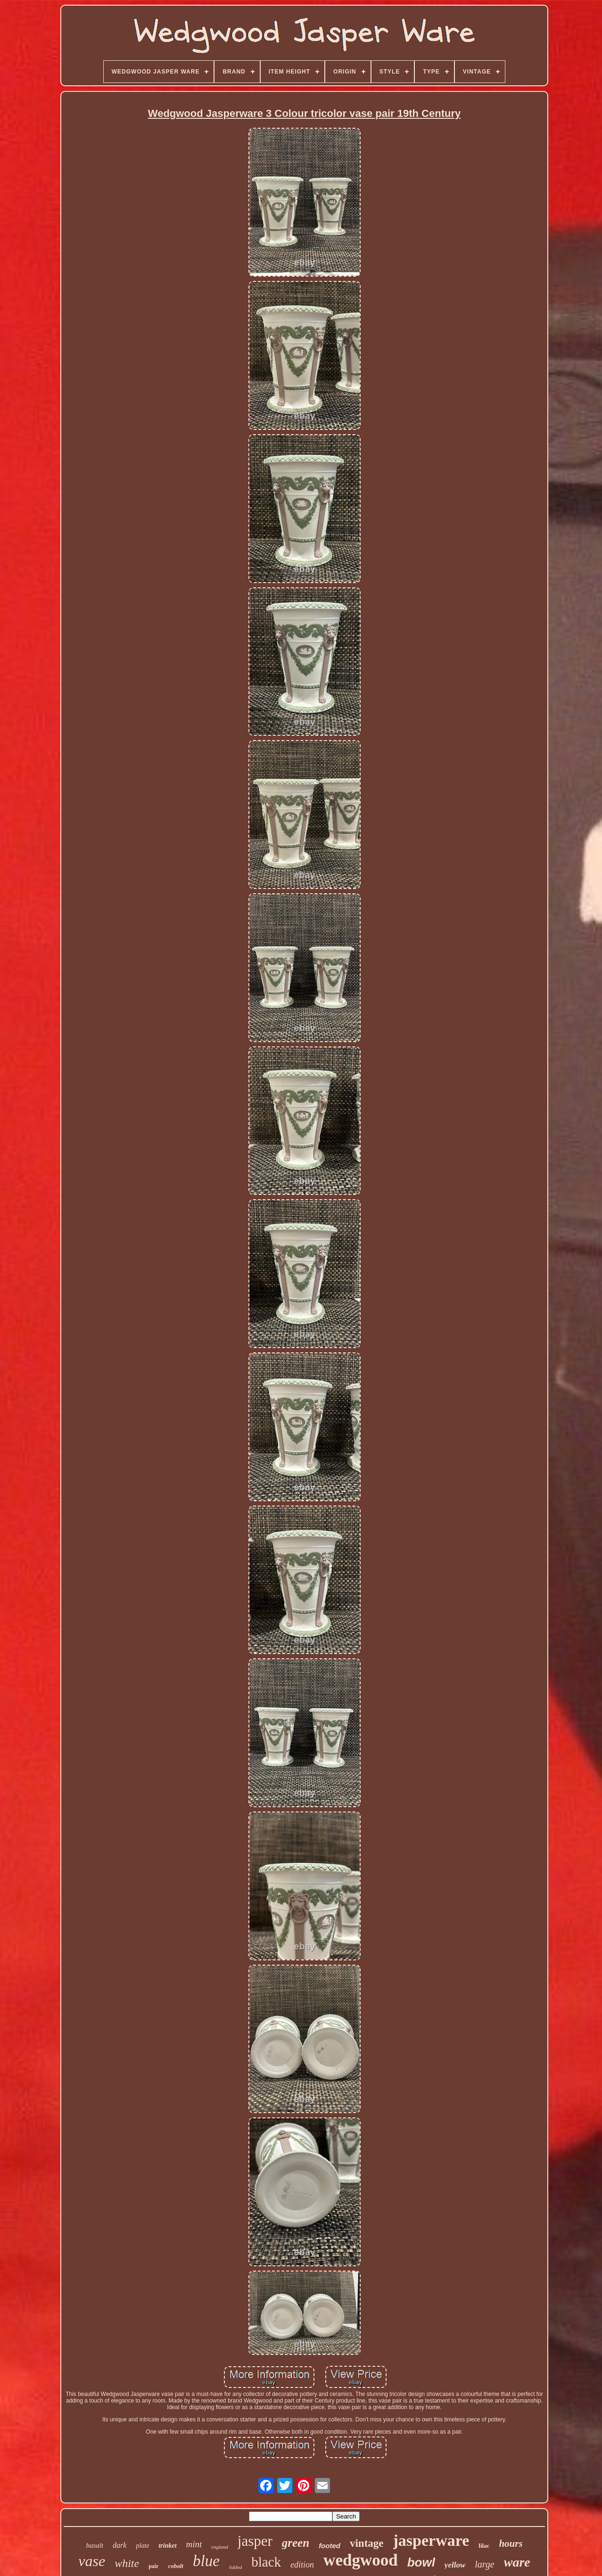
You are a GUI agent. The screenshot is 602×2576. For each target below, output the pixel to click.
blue (206, 2560)
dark (119, 2545)
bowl (421, 2562)
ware (517, 2562)
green (295, 2542)
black (266, 2561)
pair (153, 2566)
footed (329, 2546)
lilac (483, 2545)
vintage (367, 2543)
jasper (255, 2541)
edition (302, 2564)
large (484, 2564)
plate (142, 2545)
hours (510, 2543)
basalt (94, 2545)
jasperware (431, 2540)
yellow (455, 2564)
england (219, 2547)
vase (91, 2560)
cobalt (175, 2565)
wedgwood (360, 2560)
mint (194, 2544)
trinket (167, 2545)
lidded (235, 2567)
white (127, 2563)
